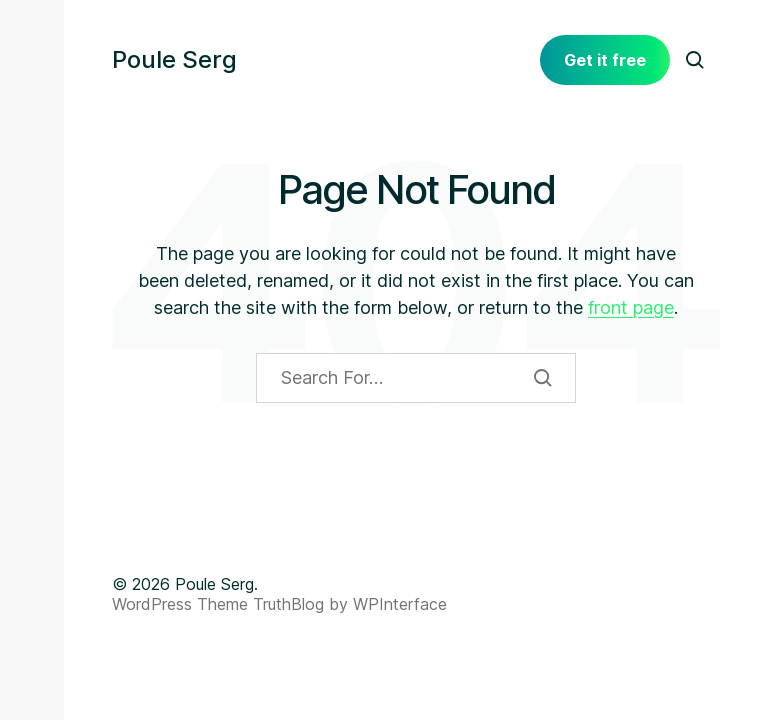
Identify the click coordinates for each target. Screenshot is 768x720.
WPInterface (400, 604)
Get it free (605, 60)
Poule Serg (174, 60)
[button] (32, 60)
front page (631, 307)
